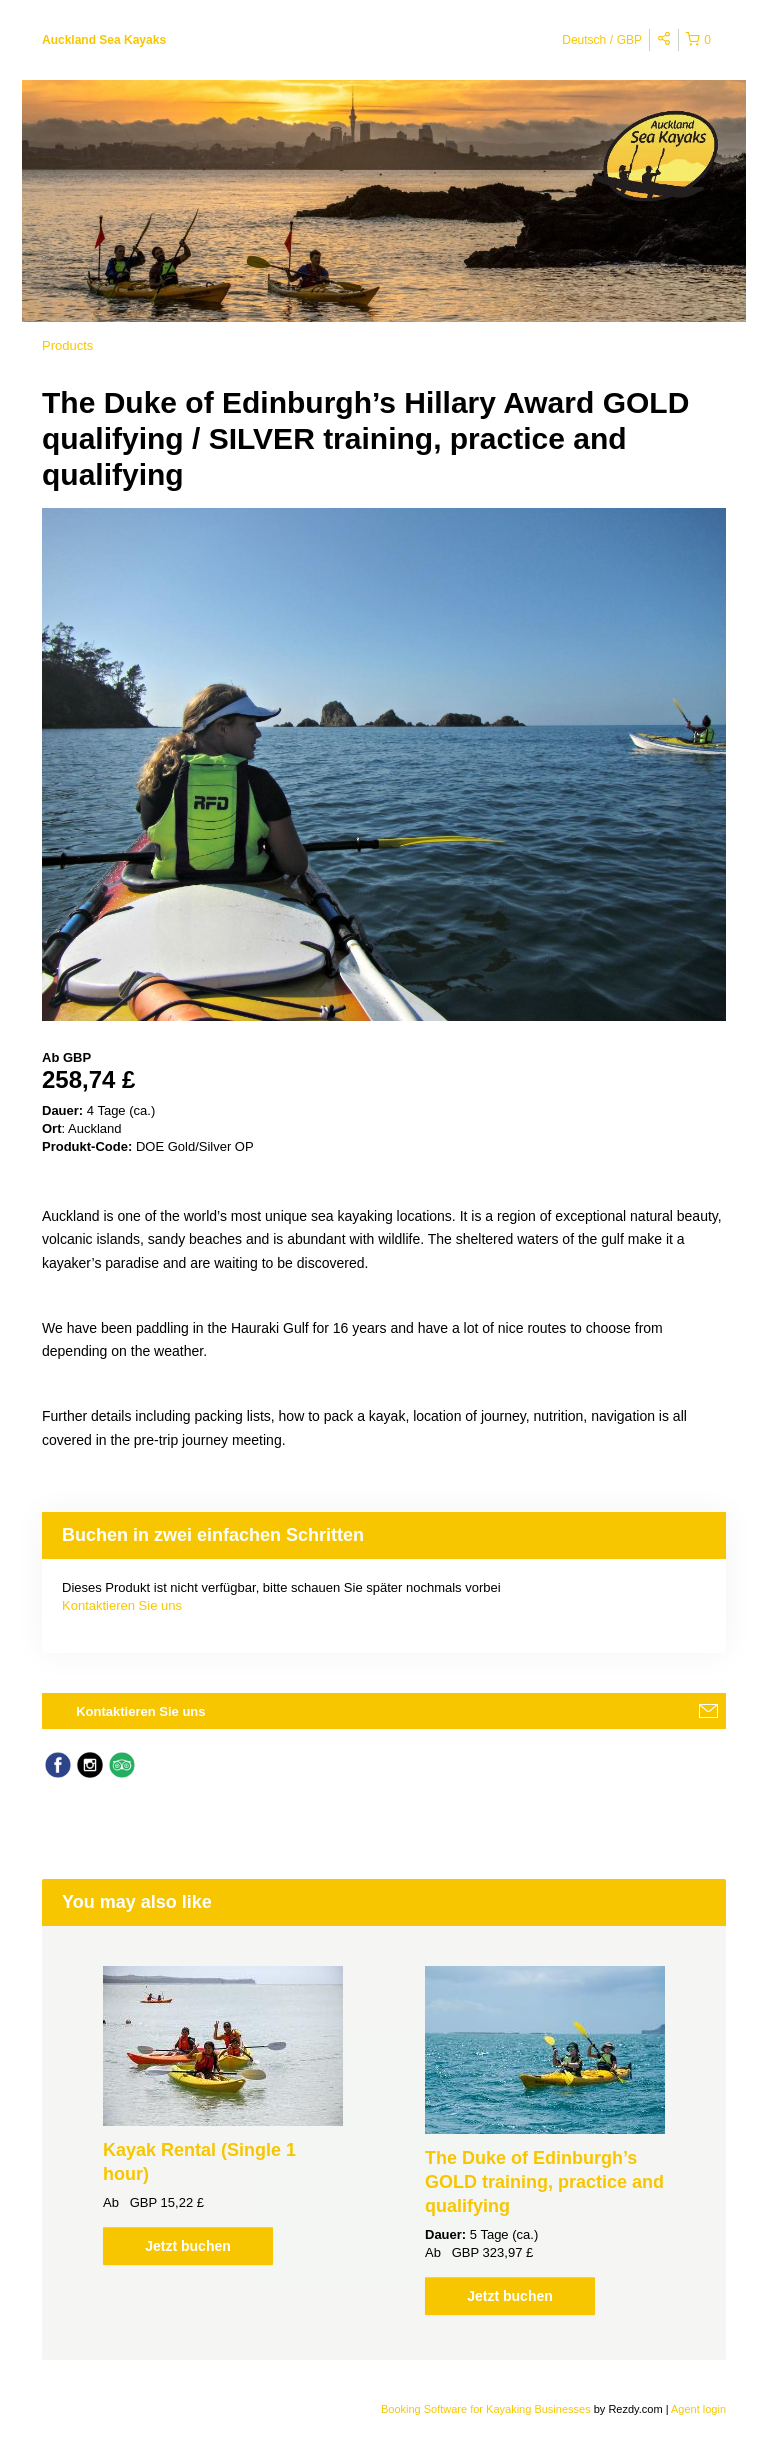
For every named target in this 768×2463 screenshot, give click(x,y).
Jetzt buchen (188, 2246)
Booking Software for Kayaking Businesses (487, 2409)
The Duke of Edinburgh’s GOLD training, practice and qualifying (544, 2182)
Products (67, 345)
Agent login (698, 2409)
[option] (223, 2115)
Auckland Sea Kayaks (104, 40)
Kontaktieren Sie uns (122, 1605)
